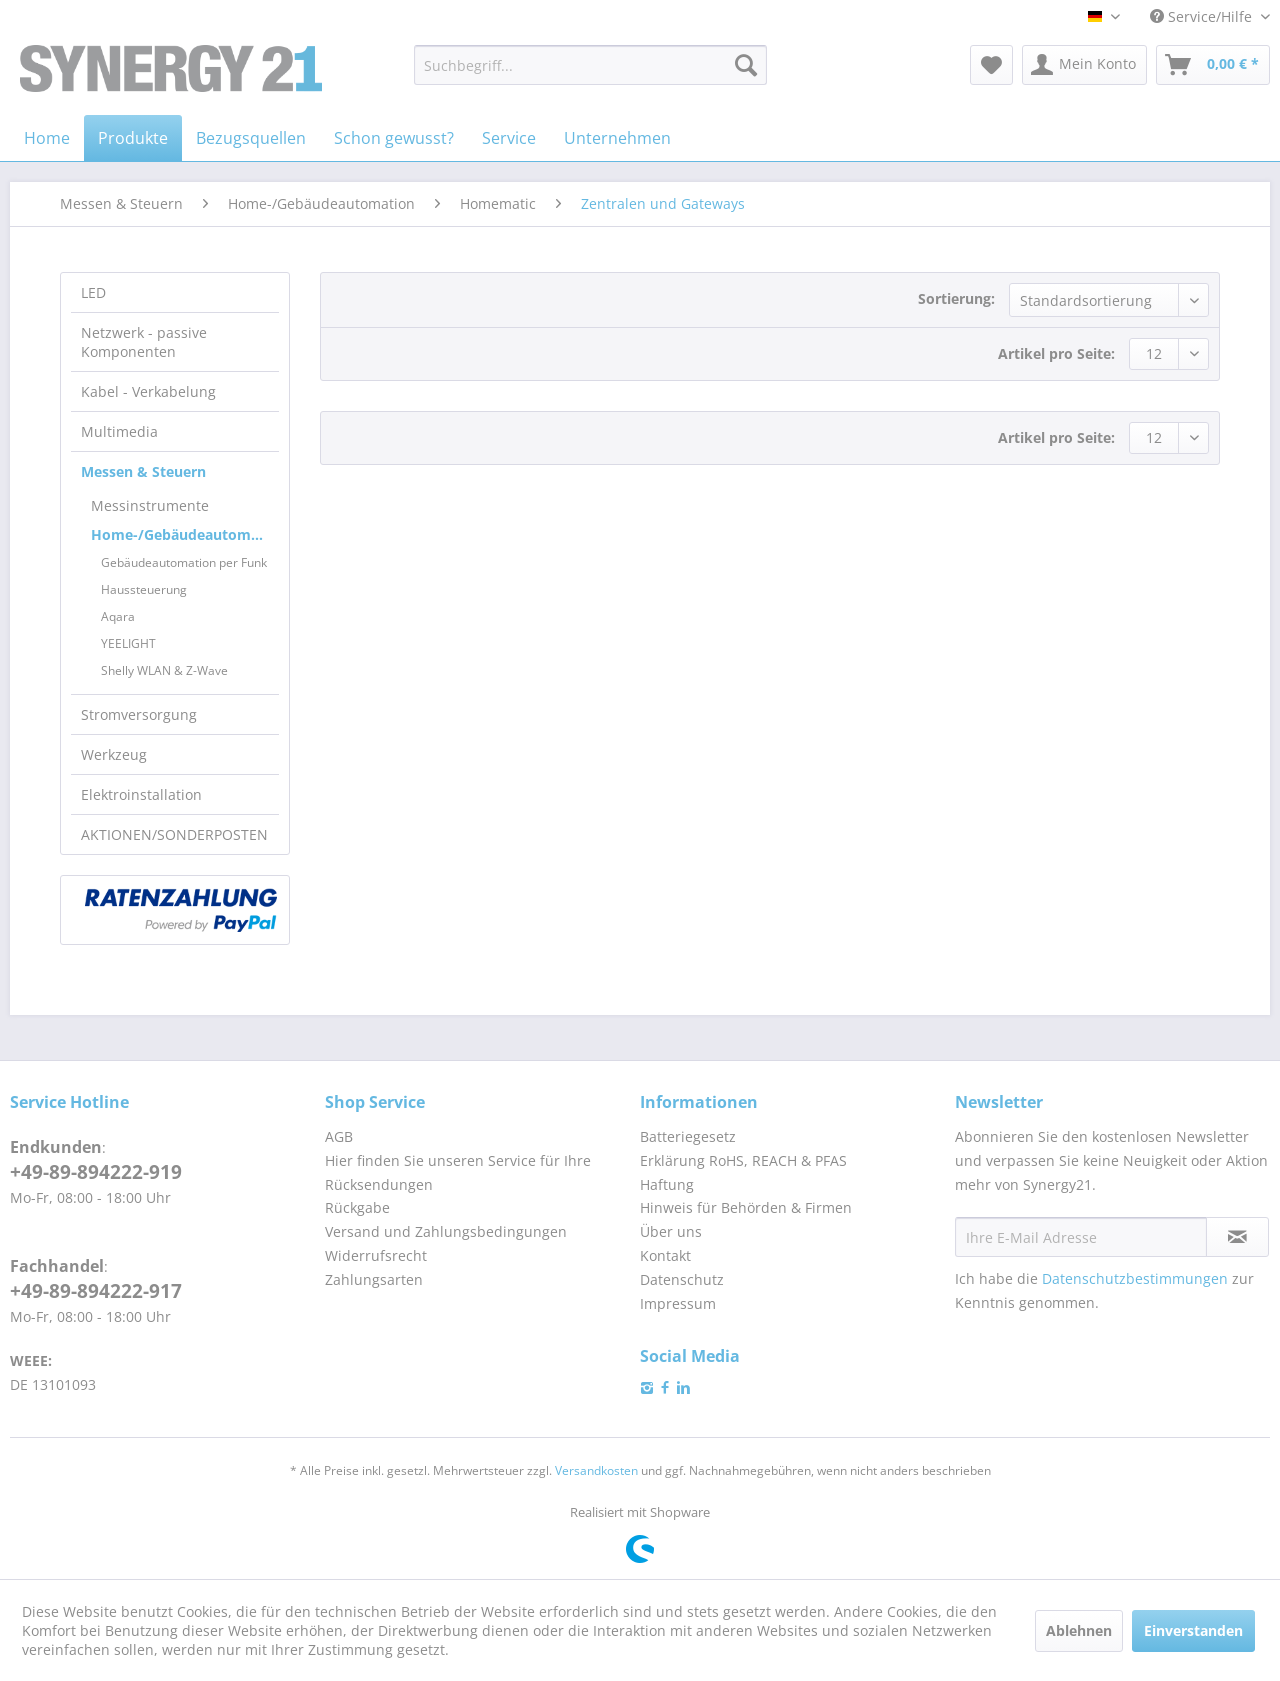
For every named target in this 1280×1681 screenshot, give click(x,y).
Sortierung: (956, 298)
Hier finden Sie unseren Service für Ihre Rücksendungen (458, 1172)
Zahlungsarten (374, 1279)
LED (93, 292)
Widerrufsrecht (376, 1255)
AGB (339, 1136)
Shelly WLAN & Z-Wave (164, 670)
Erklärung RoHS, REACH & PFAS (743, 1160)
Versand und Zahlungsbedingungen (446, 1231)
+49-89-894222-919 (96, 1172)
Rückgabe (357, 1207)
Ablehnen (1079, 1630)
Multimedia (119, 431)
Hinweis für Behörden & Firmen (746, 1207)
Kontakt (665, 1255)
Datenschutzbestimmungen (1135, 1278)
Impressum (678, 1303)
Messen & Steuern (143, 471)
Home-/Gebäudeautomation (185, 534)
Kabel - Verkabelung (148, 391)
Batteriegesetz (688, 1136)
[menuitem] (590, 65)
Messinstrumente (150, 505)
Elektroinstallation (141, 794)
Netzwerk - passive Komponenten (144, 342)
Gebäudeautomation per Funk (184, 562)
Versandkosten (596, 1470)
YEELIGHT (128, 643)
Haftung (667, 1184)
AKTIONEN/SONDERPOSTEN (174, 834)
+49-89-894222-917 (96, 1291)
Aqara (118, 616)
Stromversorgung (139, 714)
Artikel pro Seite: (1056, 353)
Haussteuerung (144, 589)
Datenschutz (682, 1279)
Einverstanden (1193, 1630)
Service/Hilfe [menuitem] (1203, 16)
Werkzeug (114, 754)
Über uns (671, 1231)
